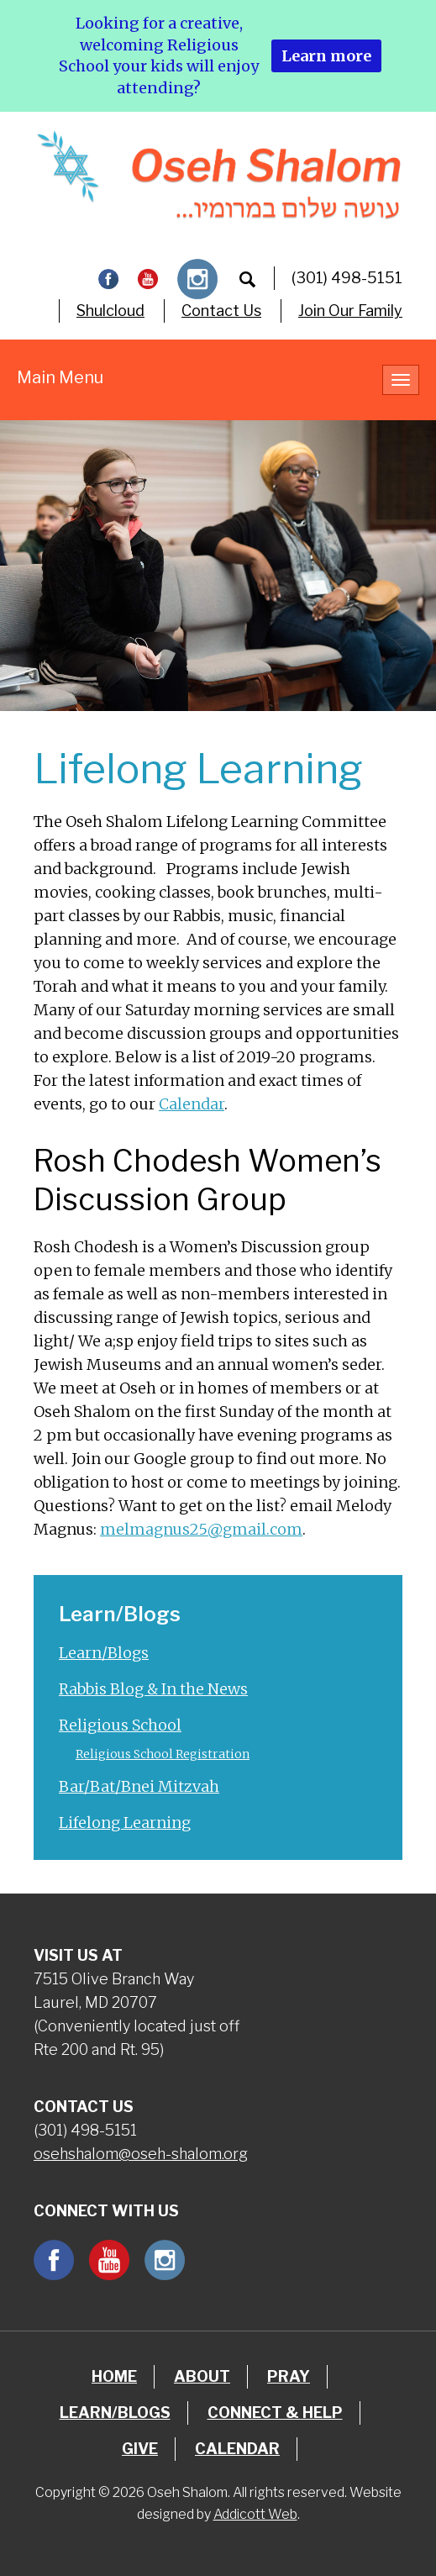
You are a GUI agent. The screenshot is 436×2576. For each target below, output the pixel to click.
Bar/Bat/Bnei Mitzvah (139, 1786)
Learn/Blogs (104, 1652)
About (202, 2376)
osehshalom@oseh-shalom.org (141, 2153)
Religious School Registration (163, 1754)
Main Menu (60, 377)
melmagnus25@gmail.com (201, 1529)
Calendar (191, 1104)
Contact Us (221, 310)
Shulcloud (110, 310)
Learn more (326, 56)
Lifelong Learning (125, 1822)
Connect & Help (275, 2412)
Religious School (120, 1725)
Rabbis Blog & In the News (153, 1689)
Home (114, 2376)
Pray (288, 2376)
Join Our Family (350, 310)
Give (140, 2448)
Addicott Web (255, 2514)
